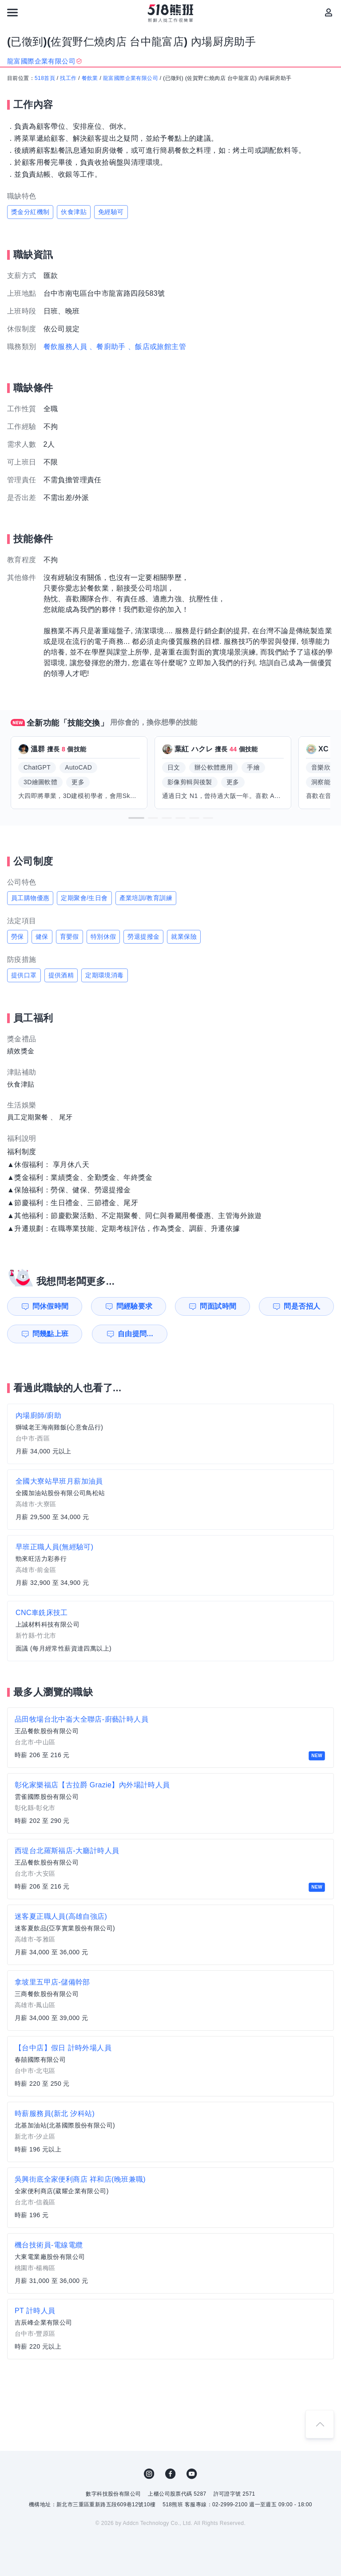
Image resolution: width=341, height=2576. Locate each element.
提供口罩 (24, 975)
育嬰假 (69, 936)
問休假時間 (50, 1306)
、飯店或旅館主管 (157, 346)
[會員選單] (328, 12)
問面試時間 (218, 1306)
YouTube (191, 2474)
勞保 (17, 936)
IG (149, 2474)
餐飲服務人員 (65, 346)
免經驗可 (111, 211)
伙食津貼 (74, 211)
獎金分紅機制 (30, 211)
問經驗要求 (134, 1306)
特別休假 (103, 936)
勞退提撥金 (143, 936)
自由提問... (135, 1334)
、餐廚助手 (107, 346)
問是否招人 (302, 1306)
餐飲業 (90, 78)
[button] (136, 818)
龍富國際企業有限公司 (130, 78)
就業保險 (184, 936)
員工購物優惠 (30, 897)
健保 (42, 936)
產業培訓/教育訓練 (146, 897)
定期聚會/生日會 (84, 897)
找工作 (68, 78)
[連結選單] (12, 12)
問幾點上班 (50, 1334)
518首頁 (45, 78)
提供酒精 (61, 975)
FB (170, 2474)
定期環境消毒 (104, 975)
